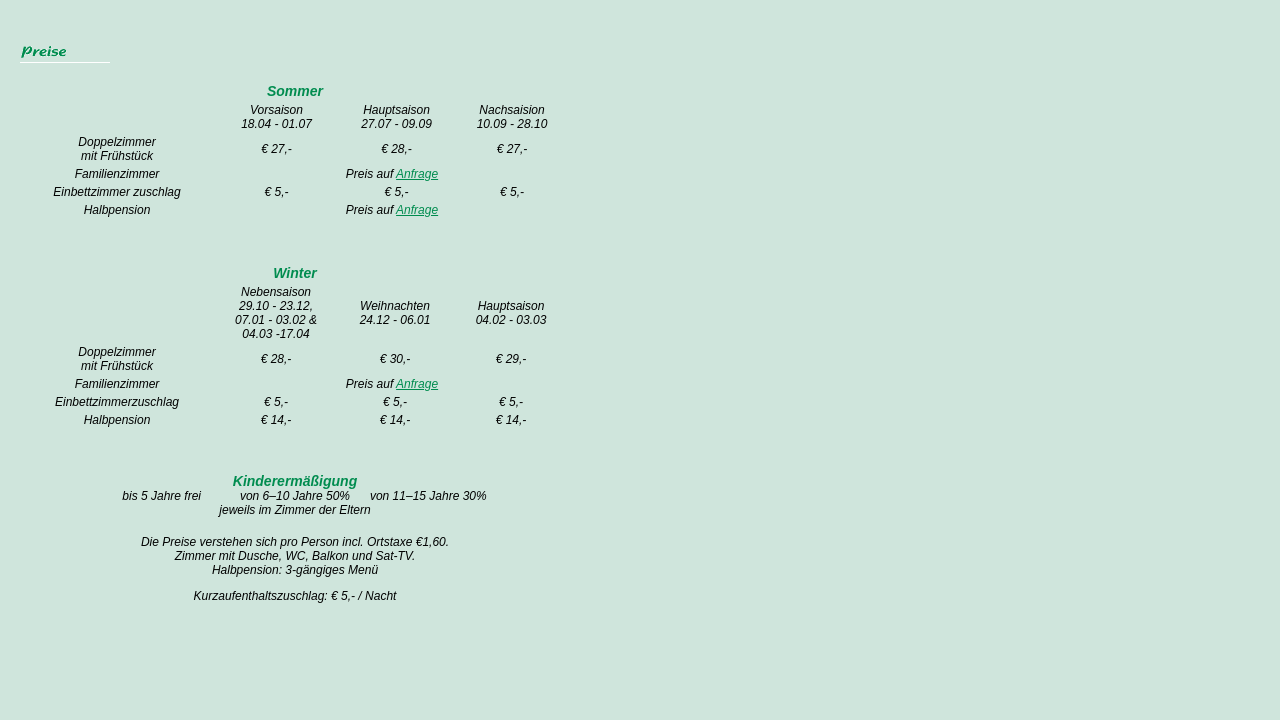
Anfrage (417, 174)
